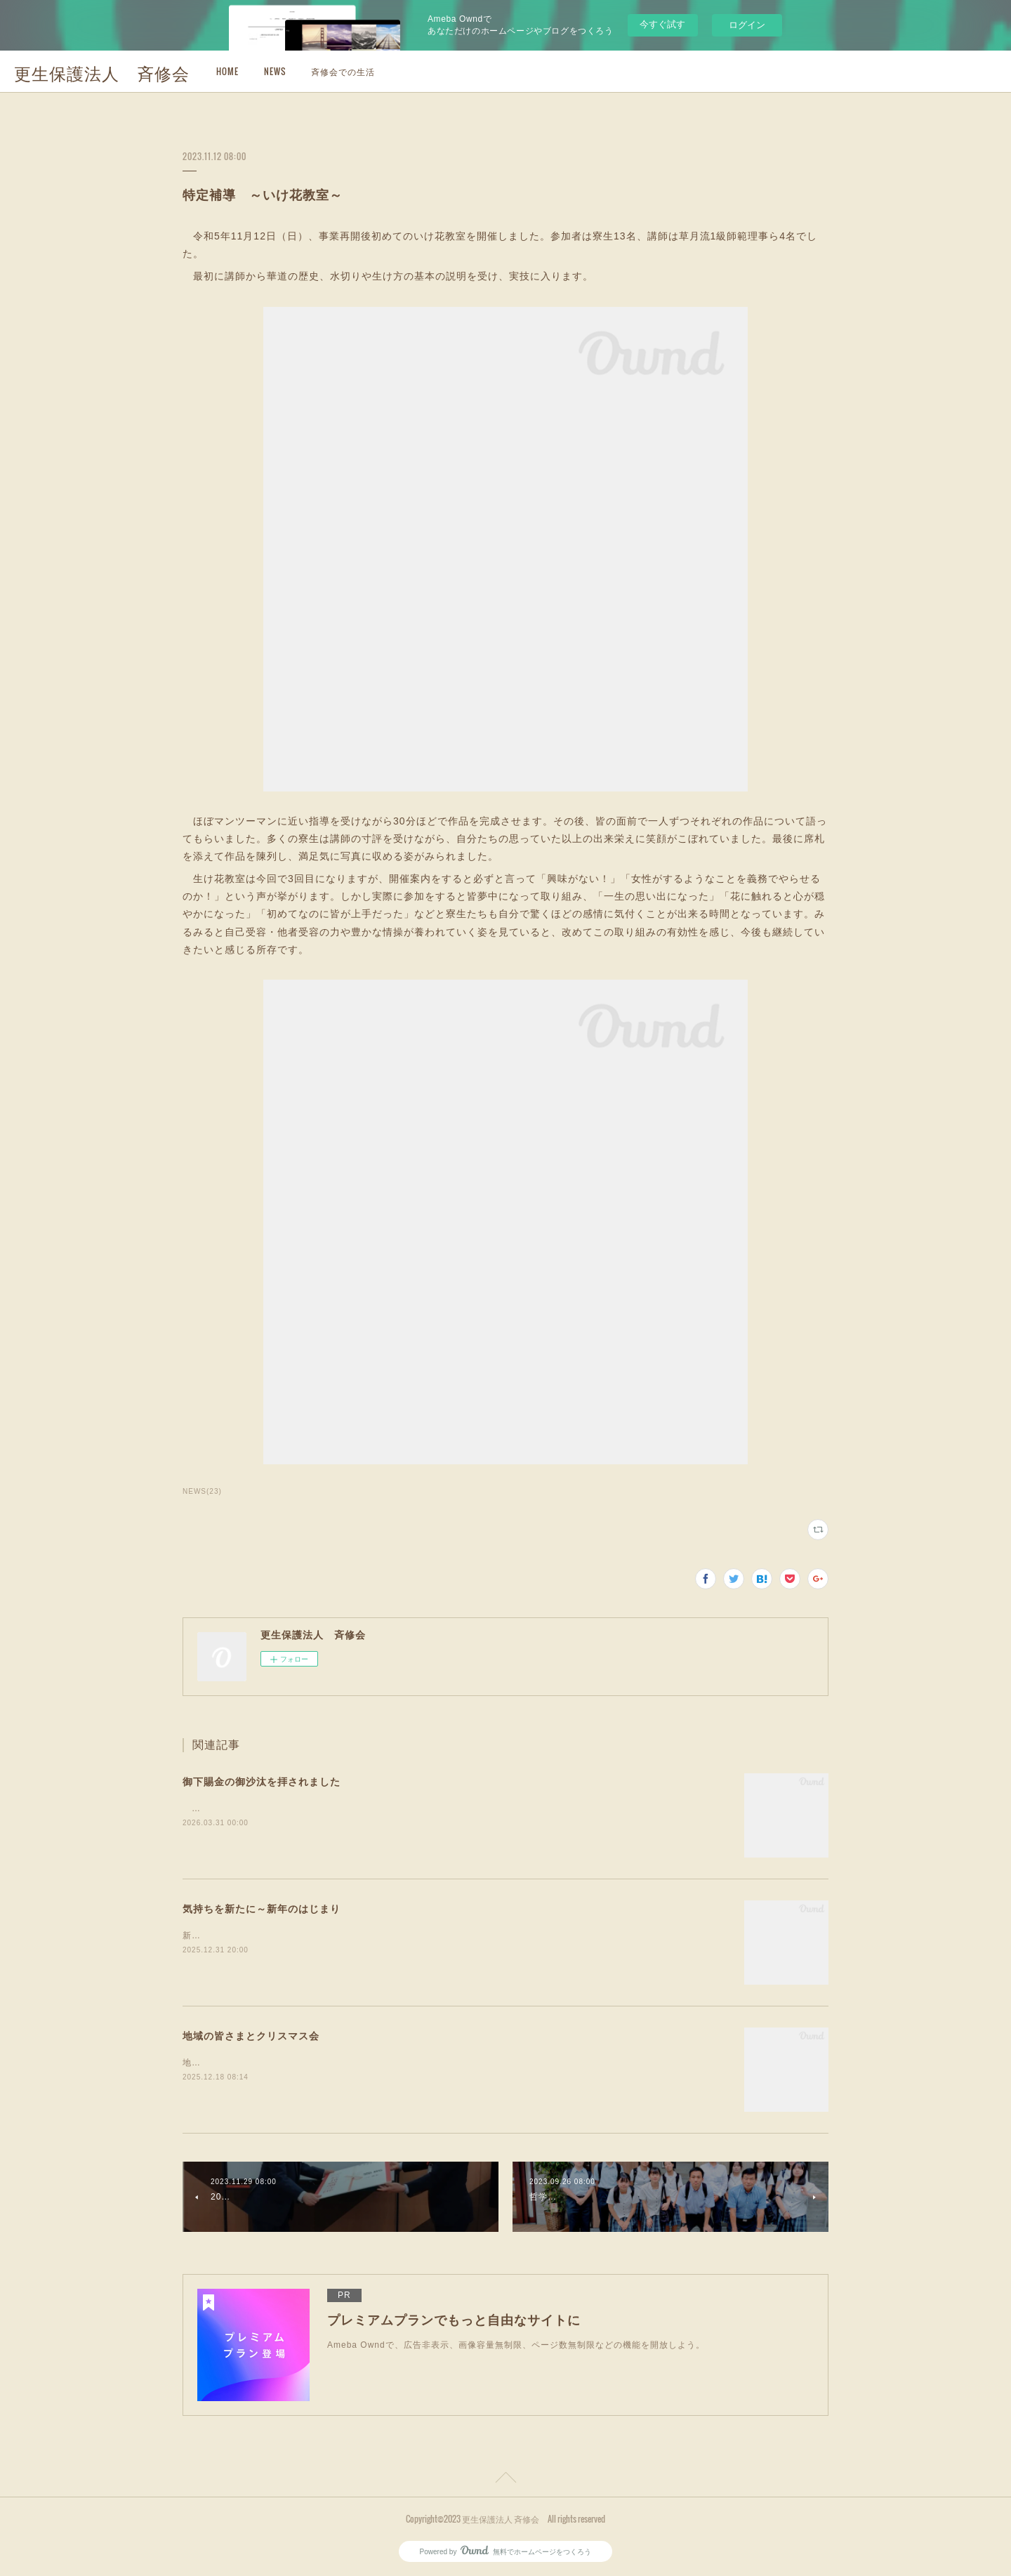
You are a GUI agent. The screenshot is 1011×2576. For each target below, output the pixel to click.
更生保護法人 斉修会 (102, 72)
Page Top (505, 2480)
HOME (227, 71)
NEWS (275, 71)
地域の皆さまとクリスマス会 (251, 2036)
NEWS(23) (202, 1491)
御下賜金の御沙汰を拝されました (262, 1781)
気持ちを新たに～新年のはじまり (262, 1908)
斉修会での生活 (343, 71)
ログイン (747, 25)
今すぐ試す (662, 24)
